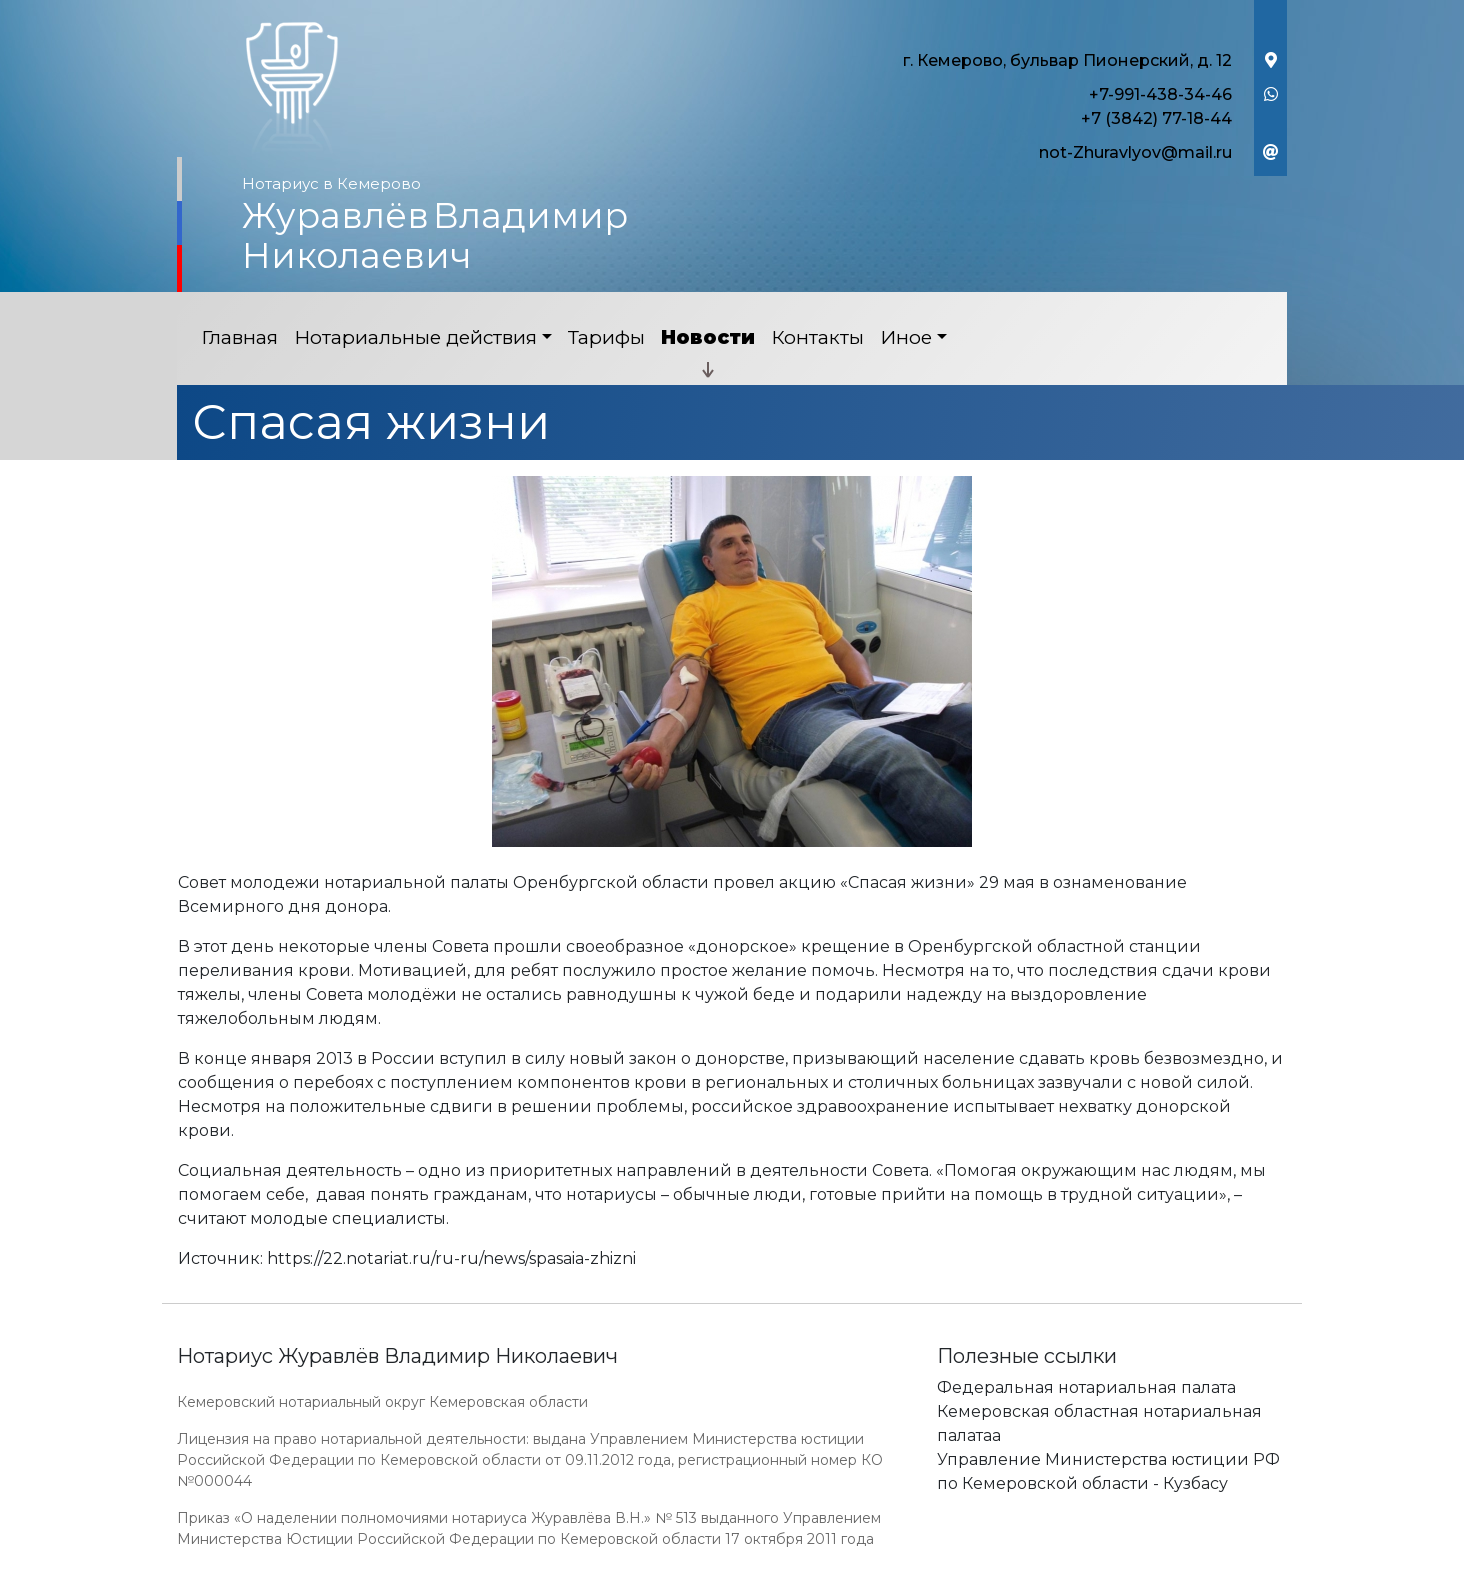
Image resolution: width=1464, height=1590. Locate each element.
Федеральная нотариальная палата (1086, 1387)
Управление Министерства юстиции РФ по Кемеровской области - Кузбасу (1108, 1471)
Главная (239, 337)
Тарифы (606, 337)
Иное (906, 337)
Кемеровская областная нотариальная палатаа (1099, 1423)
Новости (708, 337)
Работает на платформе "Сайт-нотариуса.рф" (1131, 1578)
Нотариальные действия (415, 337)
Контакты (817, 337)
